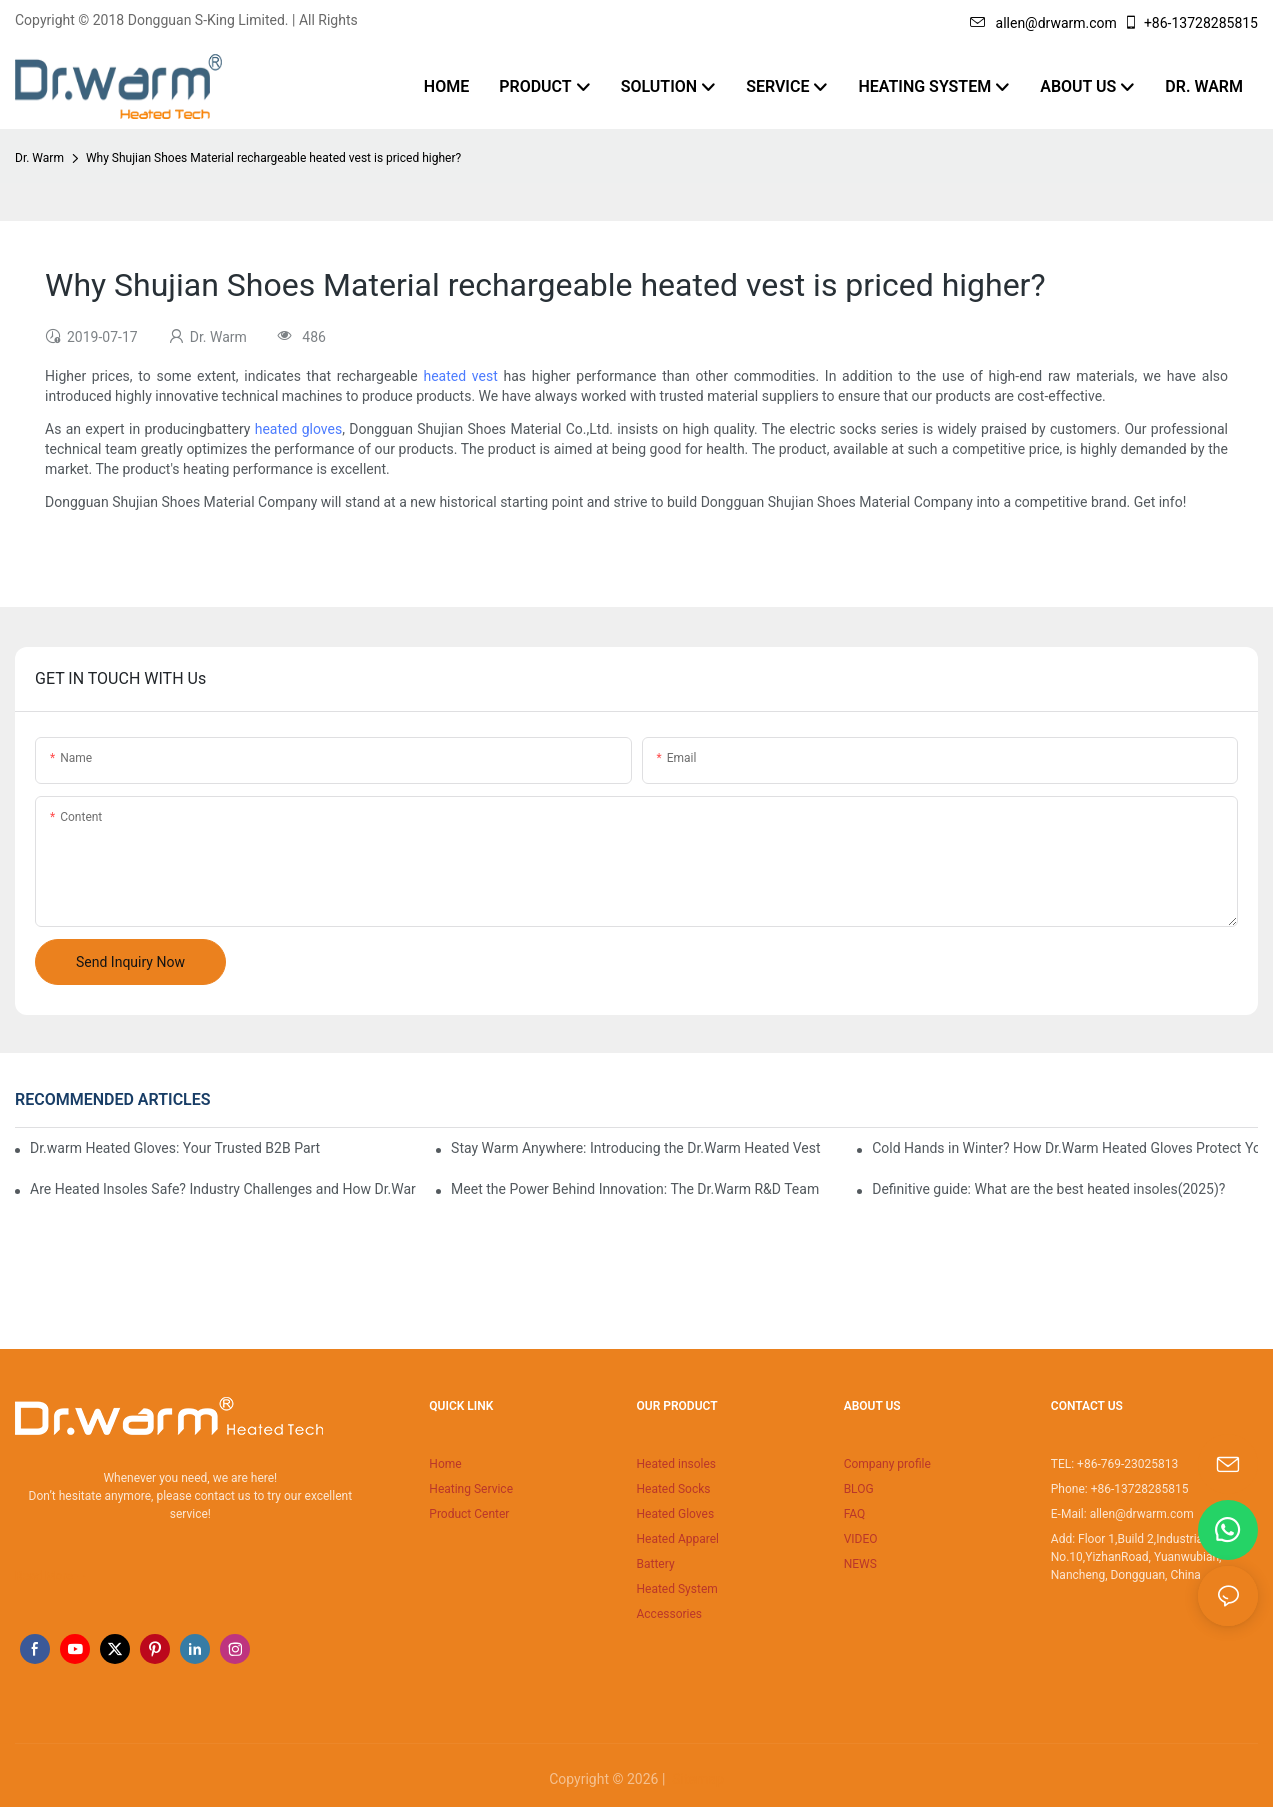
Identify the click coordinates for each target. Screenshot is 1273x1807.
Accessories (669, 1614)
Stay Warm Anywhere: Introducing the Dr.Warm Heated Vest (636, 1148)
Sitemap (696, 1779)
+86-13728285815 (1190, 23)
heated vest (460, 376)
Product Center (469, 1514)
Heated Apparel (677, 1539)
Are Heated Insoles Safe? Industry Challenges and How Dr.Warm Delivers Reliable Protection (223, 1189)
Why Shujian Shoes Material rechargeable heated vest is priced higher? (273, 158)
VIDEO (861, 1539)
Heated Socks (673, 1489)
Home (445, 1464)
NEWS (860, 1564)
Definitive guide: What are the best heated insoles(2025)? (1048, 1189)
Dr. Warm (39, 158)
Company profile (887, 1464)
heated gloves (298, 429)
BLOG (859, 1489)
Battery (655, 1564)
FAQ (855, 1514)
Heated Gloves (675, 1514)
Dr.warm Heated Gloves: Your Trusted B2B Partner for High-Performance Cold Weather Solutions (175, 1148)
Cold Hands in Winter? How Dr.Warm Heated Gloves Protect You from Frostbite (1065, 1148)
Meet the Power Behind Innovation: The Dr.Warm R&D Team (635, 1189)
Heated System (676, 1589)
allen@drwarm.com (1043, 23)
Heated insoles (676, 1464)
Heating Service (471, 1489)
